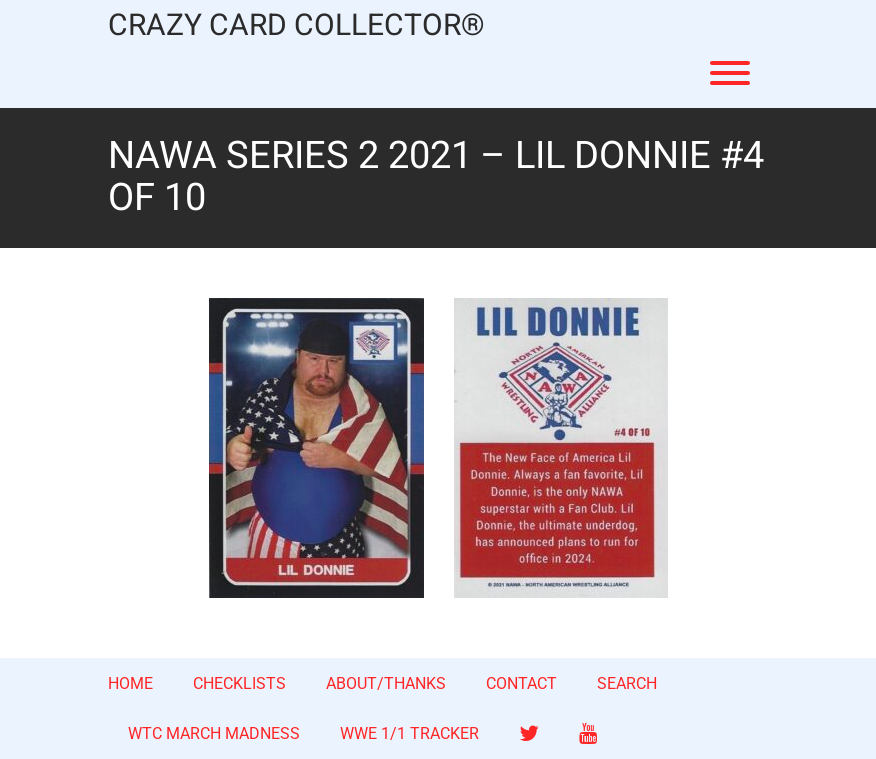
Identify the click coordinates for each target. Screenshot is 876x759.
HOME (130, 683)
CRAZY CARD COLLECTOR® (296, 26)
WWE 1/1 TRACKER (409, 733)
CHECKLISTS (239, 683)
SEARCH (627, 683)
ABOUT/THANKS (386, 683)
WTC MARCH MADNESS (214, 733)
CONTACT (521, 683)
